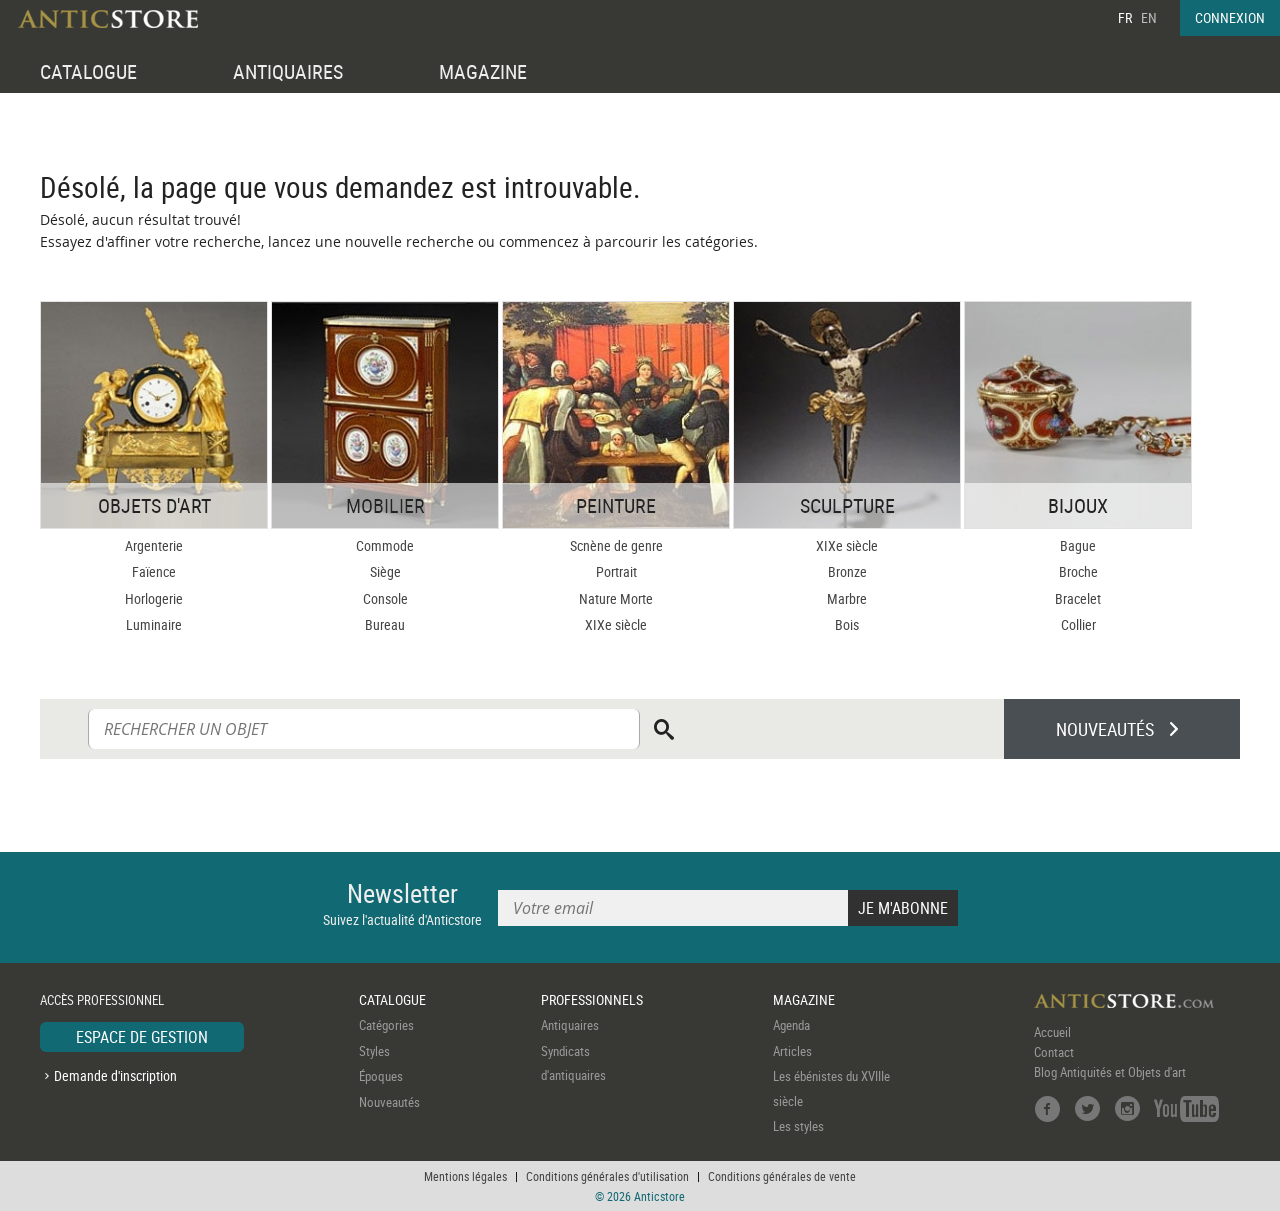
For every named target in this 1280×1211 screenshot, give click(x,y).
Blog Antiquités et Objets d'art (1110, 1072)
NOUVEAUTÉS (1105, 729)
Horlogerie (154, 598)
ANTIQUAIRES (288, 71)
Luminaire (154, 624)
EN (1149, 17)
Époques (381, 1076)
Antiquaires (570, 1025)
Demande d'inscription (115, 1075)
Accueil (1052, 1032)
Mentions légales (465, 1176)
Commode (385, 545)
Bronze (847, 571)
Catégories (386, 1025)
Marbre (847, 598)
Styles (374, 1051)
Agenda (791, 1025)
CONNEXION (1230, 17)
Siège (385, 571)
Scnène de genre (616, 545)
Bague (1078, 545)
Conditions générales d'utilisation (607, 1176)
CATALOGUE (88, 71)
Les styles (798, 1126)
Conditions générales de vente (782, 1176)
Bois (847, 624)
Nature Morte (616, 598)
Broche (1078, 571)
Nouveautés (389, 1102)
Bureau (385, 624)
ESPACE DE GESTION (142, 1037)
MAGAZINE (483, 71)
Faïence (154, 571)
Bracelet (1078, 598)
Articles (792, 1051)
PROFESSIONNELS (592, 999)
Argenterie (154, 545)
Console (385, 598)
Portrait (616, 571)
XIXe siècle (616, 624)
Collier (1078, 624)
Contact (1054, 1052)
